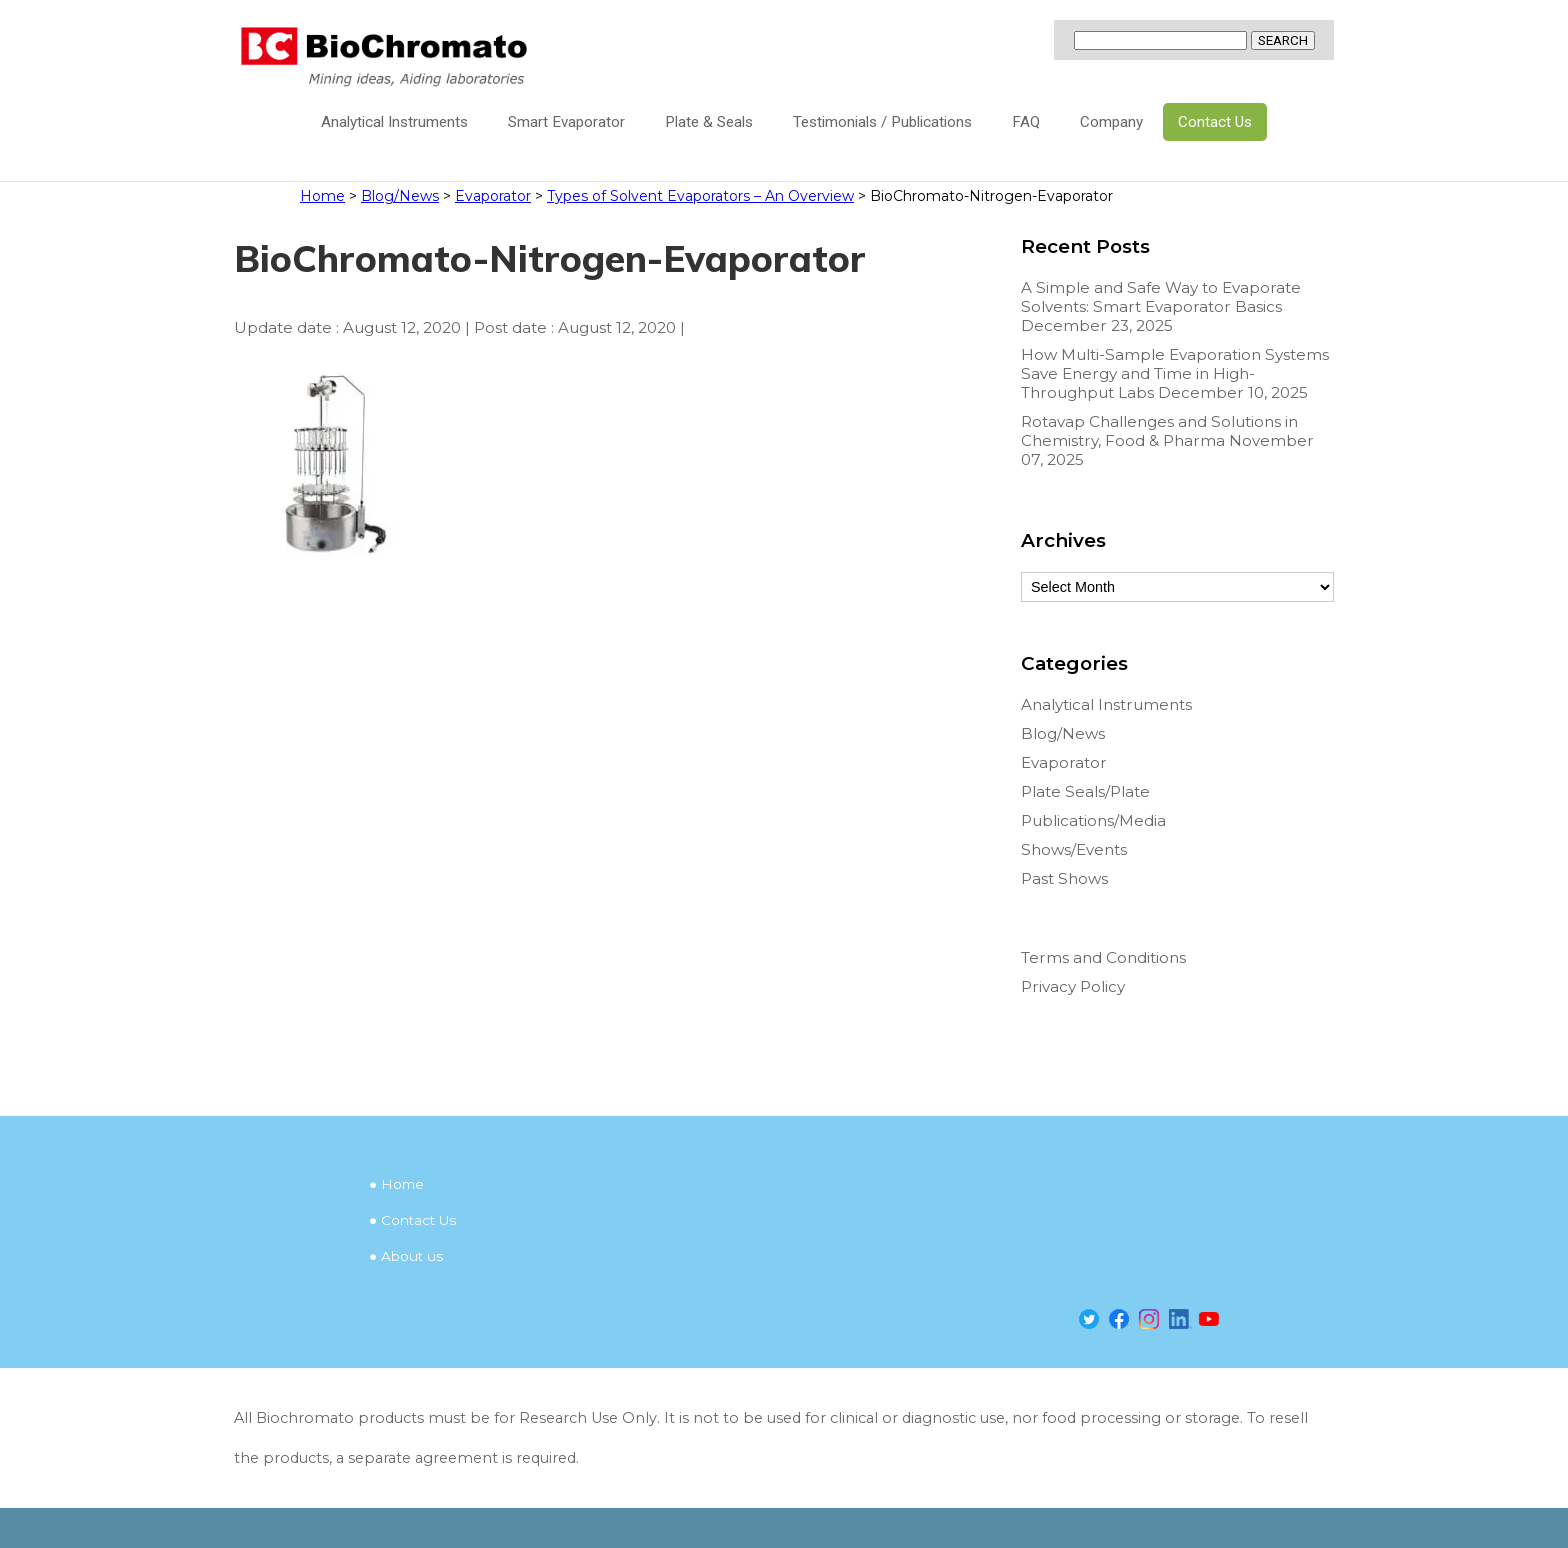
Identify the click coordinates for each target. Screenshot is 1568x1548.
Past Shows (1064, 878)
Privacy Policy (1073, 986)
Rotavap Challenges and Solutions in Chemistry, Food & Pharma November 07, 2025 (1167, 440)
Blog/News (1063, 733)
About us (412, 1256)
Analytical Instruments (394, 122)
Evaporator (1064, 762)
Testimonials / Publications (882, 122)
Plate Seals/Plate (1085, 791)
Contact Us (1215, 122)
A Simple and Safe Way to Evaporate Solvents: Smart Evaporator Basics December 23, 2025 (1161, 306)
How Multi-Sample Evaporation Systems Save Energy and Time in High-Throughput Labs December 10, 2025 (1175, 373)
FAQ (1026, 122)
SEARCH (1283, 40)
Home (402, 1184)
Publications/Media (1093, 820)
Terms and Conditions (1103, 957)
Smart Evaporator (566, 122)
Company (1111, 122)
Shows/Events (1074, 849)
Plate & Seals (709, 122)
